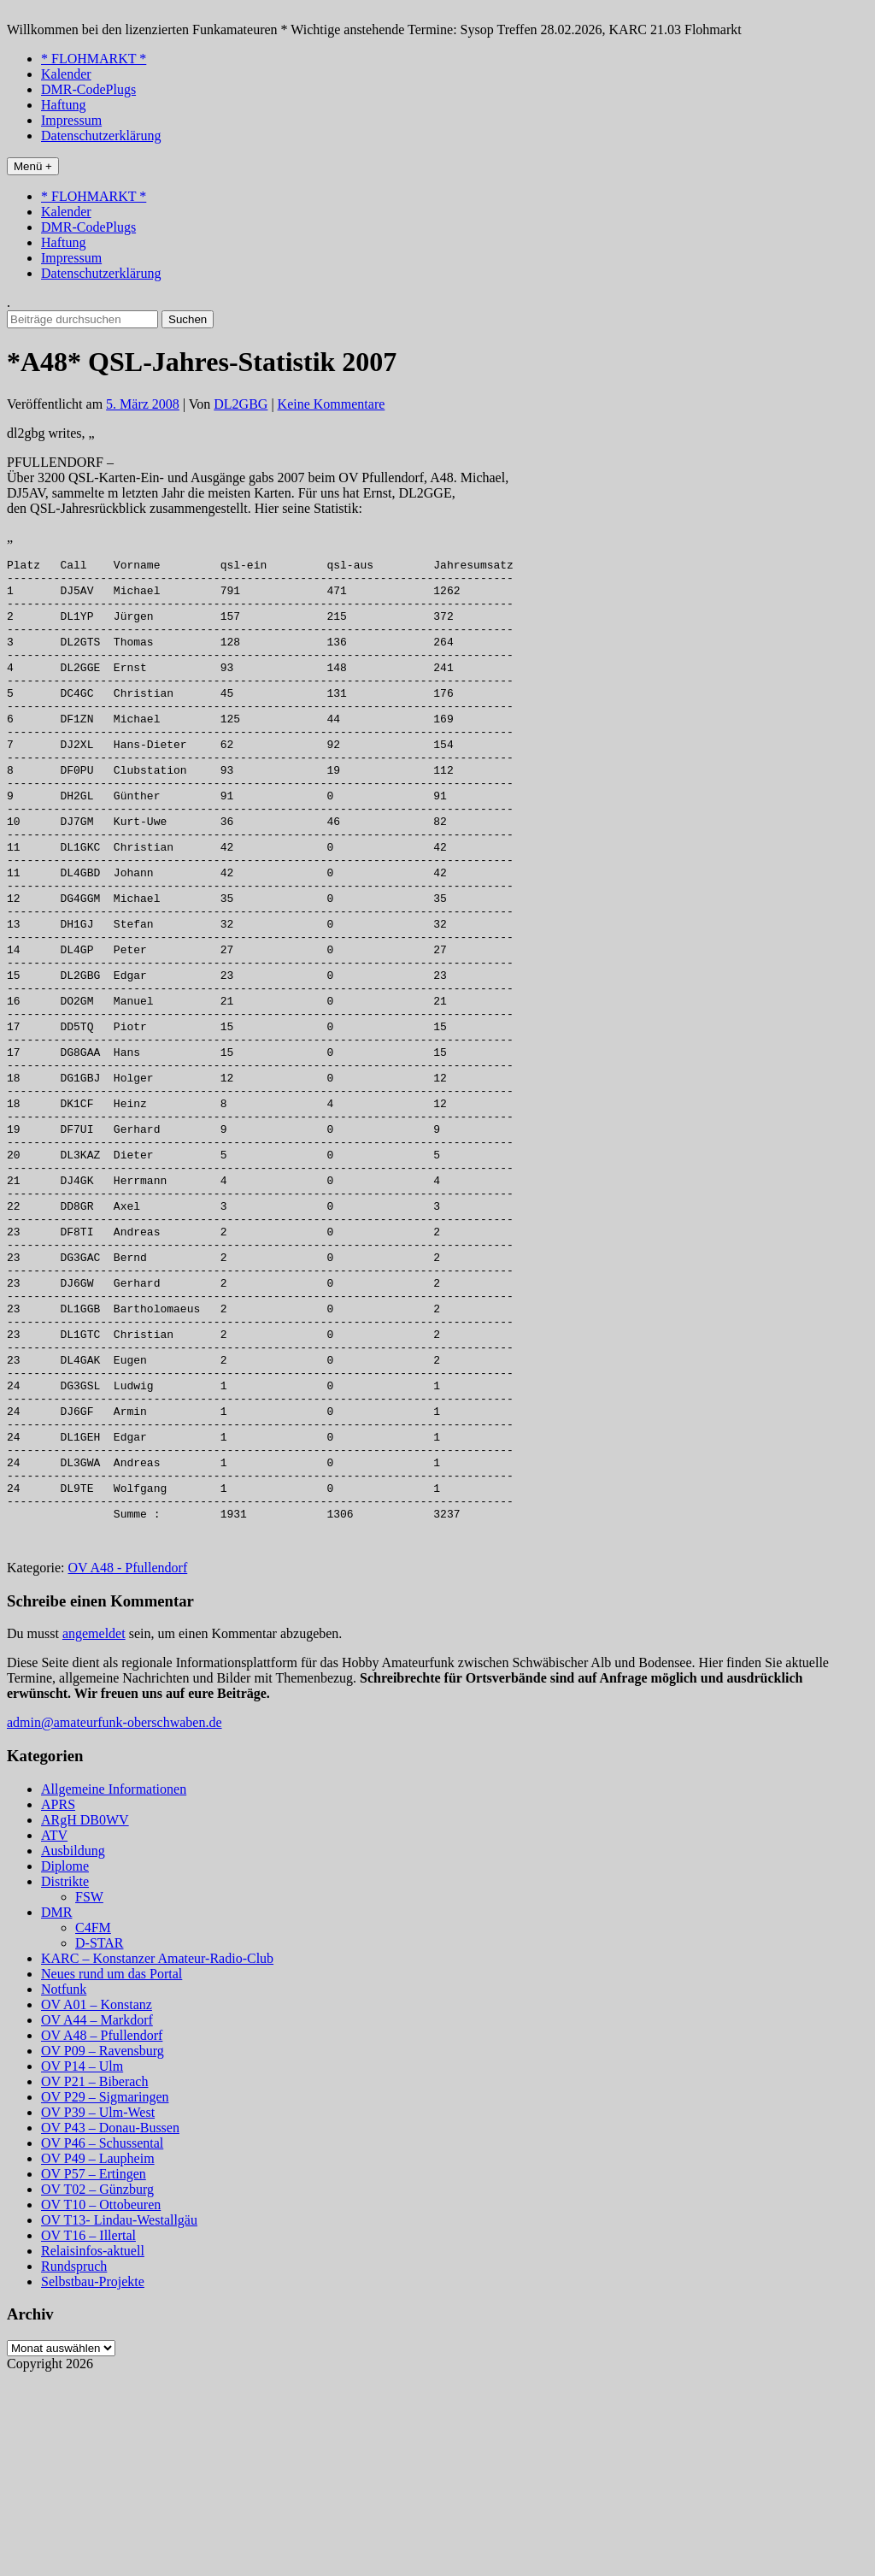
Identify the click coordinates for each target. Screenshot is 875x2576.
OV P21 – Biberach (94, 2279)
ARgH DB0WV (85, 2017)
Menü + (33, 166)
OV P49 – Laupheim (98, 2356)
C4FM (93, 2125)
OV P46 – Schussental (102, 2340)
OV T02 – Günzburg (97, 2386)
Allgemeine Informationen (113, 1986)
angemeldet (94, 1831)
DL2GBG (240, 404)
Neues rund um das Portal (111, 2171)
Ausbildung (73, 2048)
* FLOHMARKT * (93, 58)
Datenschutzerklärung (101, 135)
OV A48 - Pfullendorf (128, 1765)
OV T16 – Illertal (88, 2433)
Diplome (65, 2063)
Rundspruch (74, 2463)
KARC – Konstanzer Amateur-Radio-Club (157, 2156)
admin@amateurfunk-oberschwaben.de (114, 1920)
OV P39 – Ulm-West (98, 2309)
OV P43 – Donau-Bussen (110, 2325)
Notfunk (63, 2186)
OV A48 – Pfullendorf (101, 2232)
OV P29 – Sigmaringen (104, 2294)
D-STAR (99, 2140)
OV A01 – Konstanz (96, 2202)
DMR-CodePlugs (88, 89)
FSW (89, 2094)
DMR (56, 2109)
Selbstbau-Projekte (92, 2479)
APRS (58, 2002)
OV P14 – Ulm (82, 2263)
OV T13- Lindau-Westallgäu (119, 2417)
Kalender (66, 74)
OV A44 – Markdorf (97, 2217)
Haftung (63, 104)
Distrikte (65, 2079)
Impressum (71, 120)
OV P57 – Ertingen (93, 2371)
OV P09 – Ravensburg (102, 2248)
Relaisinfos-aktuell (92, 2448)
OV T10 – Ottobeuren (101, 2402)
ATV (54, 2032)
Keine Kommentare (331, 404)
